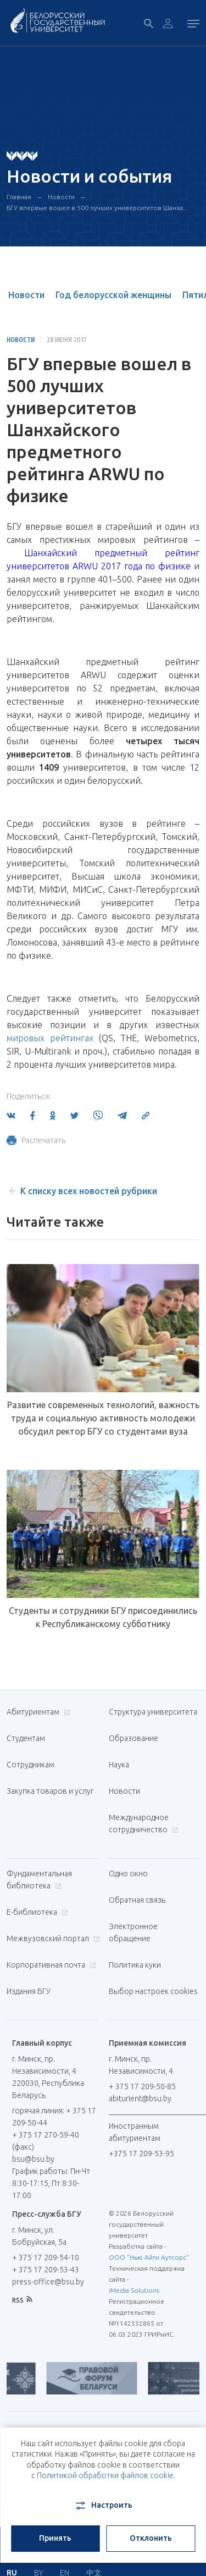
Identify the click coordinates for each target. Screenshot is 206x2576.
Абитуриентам (37, 1711)
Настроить (103, 2505)
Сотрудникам (30, 1764)
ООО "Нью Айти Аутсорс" (149, 2257)
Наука (119, 1764)
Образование (133, 1738)
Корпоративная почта (50, 1964)
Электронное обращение (133, 1932)
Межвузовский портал (52, 1938)
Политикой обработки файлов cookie (105, 2475)
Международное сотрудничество (144, 1823)
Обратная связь (137, 1900)
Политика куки (135, 1964)
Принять (55, 2538)
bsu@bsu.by (33, 2159)
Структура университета (153, 1711)
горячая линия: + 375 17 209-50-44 (54, 2116)
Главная (19, 196)
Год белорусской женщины (113, 295)
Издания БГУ (29, 1991)
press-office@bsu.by (48, 2281)
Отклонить (151, 2538)
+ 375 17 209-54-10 (45, 2257)
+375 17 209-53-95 (141, 2153)
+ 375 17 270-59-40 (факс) (45, 2140)
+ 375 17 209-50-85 (142, 2086)
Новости (61, 196)
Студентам (26, 1738)
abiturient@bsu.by (140, 2098)
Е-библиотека (36, 1912)
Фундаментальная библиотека (39, 1879)
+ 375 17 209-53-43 (45, 2269)
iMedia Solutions (134, 2290)
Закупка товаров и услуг (50, 1791)
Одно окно (128, 1873)
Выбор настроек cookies (153, 1991)
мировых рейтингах (50, 1038)
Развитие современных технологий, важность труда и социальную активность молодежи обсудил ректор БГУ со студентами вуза (103, 1418)
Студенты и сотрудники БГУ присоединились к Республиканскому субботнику (103, 1617)
